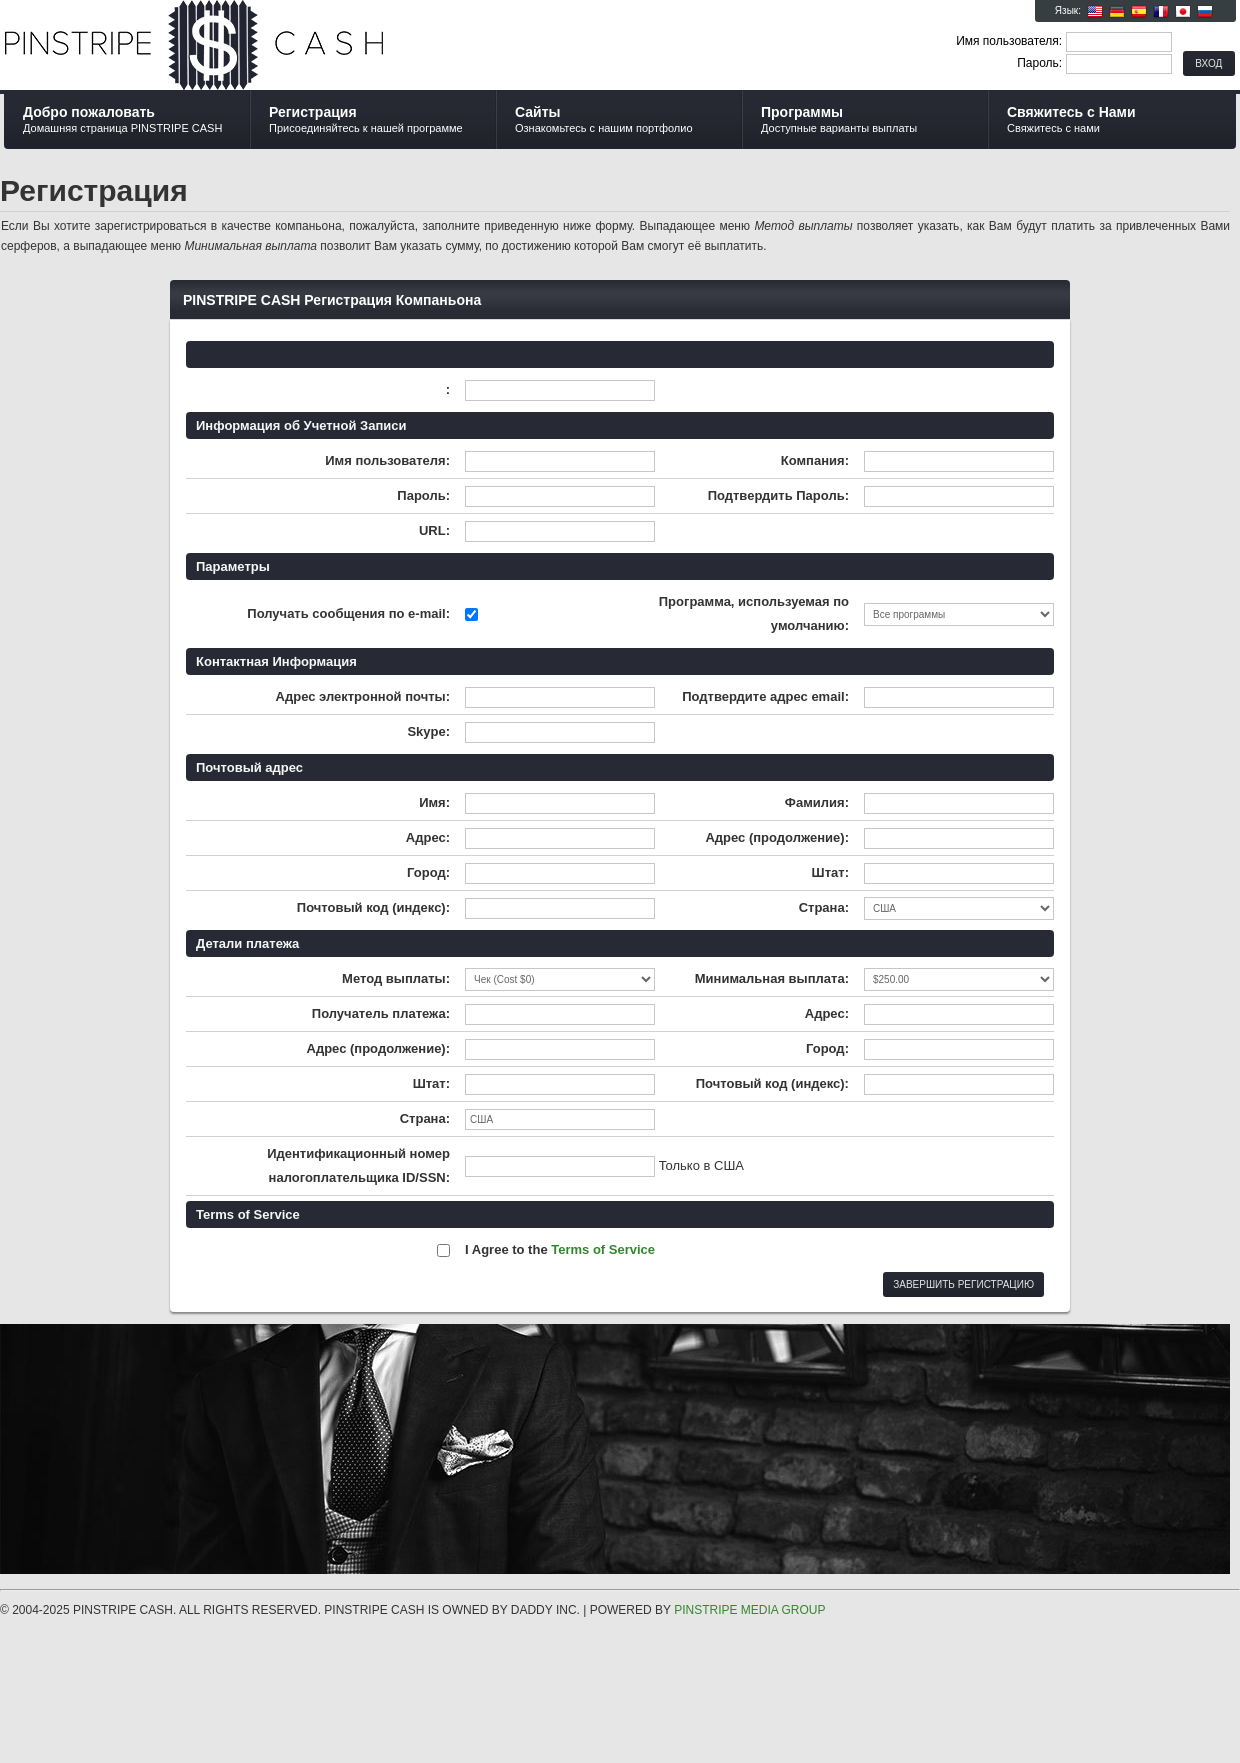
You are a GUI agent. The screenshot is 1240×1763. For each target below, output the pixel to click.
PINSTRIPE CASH (242, 46)
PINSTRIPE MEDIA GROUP (749, 1610)
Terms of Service (603, 1249)
